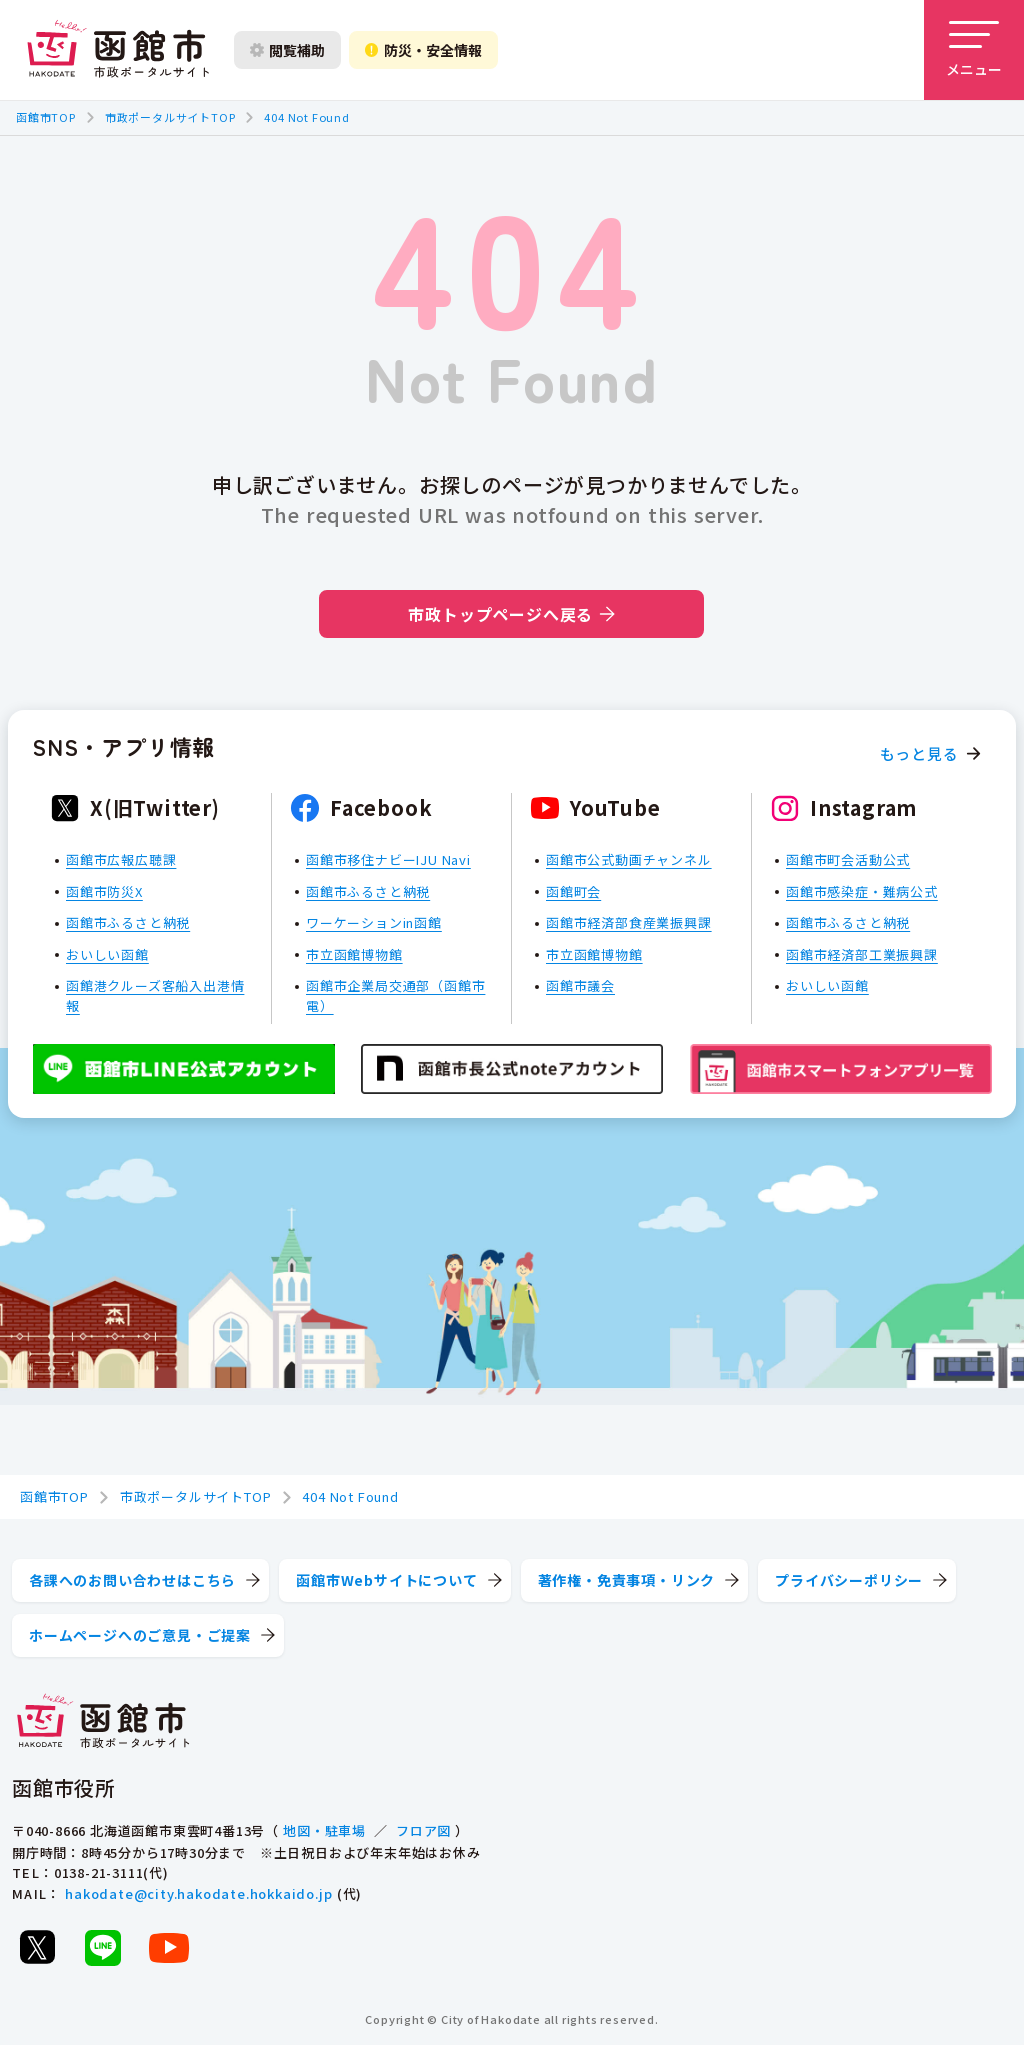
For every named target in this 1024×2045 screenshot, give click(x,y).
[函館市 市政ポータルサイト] (118, 50)
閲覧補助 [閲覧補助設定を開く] (287, 50)
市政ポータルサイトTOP (170, 117)
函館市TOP (46, 117)
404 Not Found (306, 117)
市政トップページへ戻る (511, 614)
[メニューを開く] (974, 50)
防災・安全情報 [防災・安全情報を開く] (423, 50)
